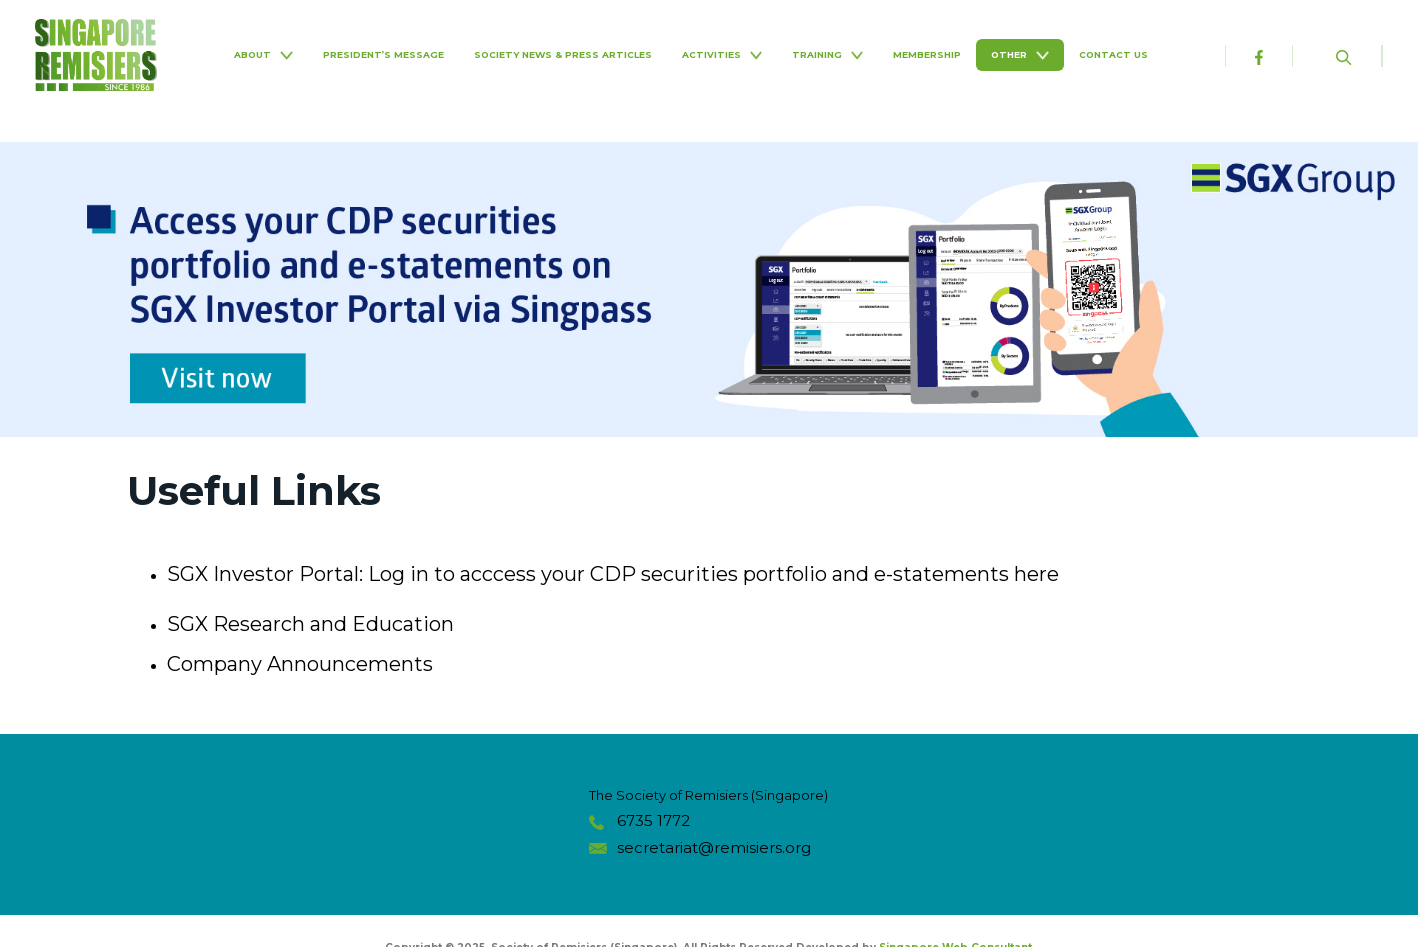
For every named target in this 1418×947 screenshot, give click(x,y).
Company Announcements (300, 664)
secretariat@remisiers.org (714, 847)
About (263, 54)
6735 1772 (653, 820)
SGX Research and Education (310, 624)
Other (1019, 54)
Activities (722, 54)
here (1036, 574)
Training (827, 54)
